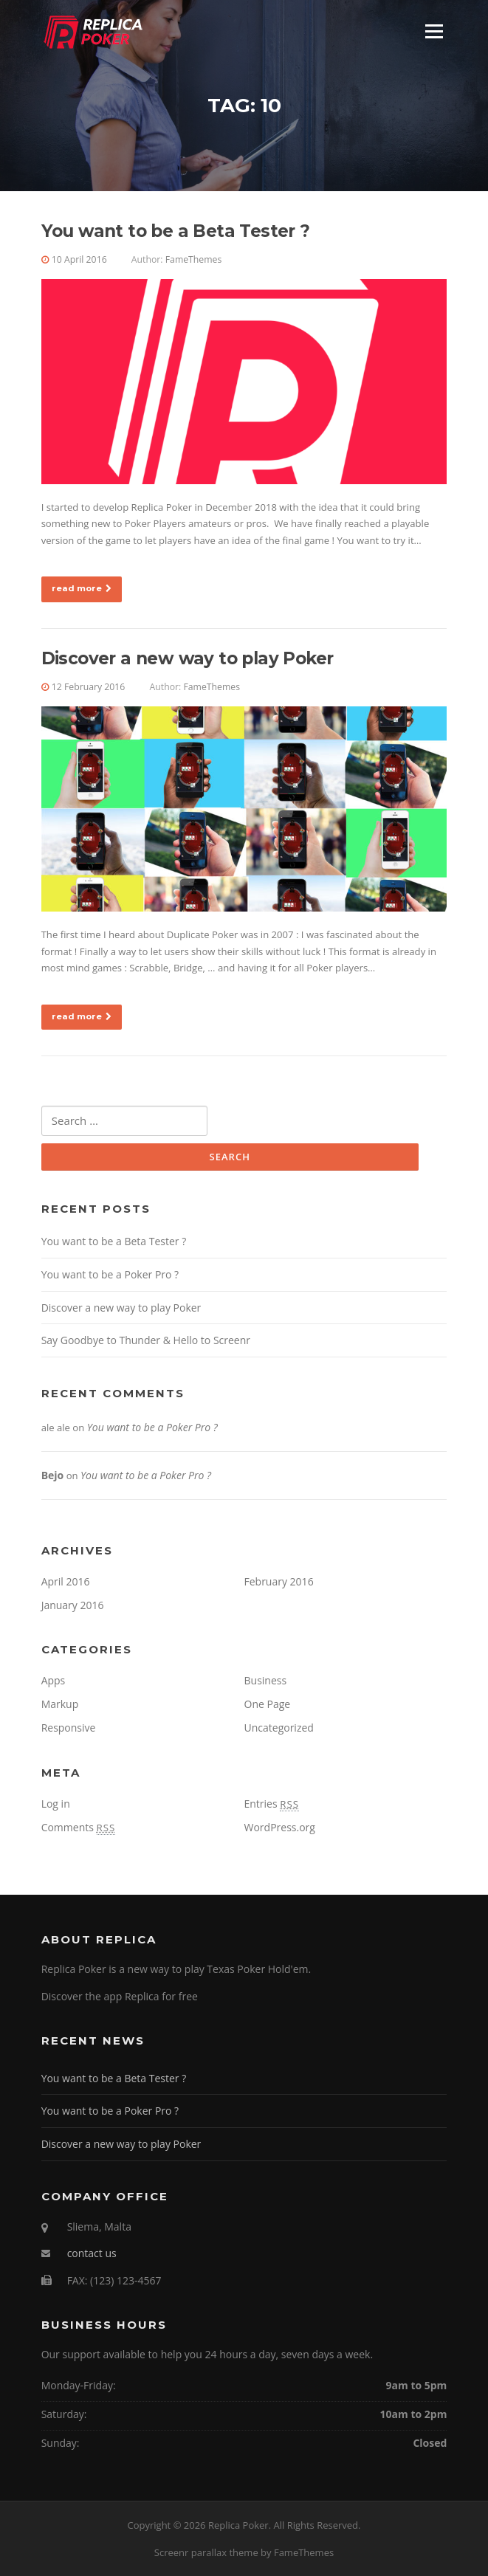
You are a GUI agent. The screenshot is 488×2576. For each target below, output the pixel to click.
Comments (78, 1827)
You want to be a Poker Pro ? (110, 1274)
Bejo (52, 1475)
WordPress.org (279, 1827)
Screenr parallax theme (206, 2552)
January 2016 (72, 1605)
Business (265, 1680)
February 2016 (279, 1581)
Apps (53, 1680)
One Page (267, 1704)
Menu (434, 31)
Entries (272, 1804)
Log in (55, 1804)
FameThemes (193, 259)
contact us (92, 2253)
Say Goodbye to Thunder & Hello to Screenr (145, 1340)
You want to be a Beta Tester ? (175, 231)
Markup (60, 1704)
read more (81, 588)
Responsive (68, 1728)
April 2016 (65, 1581)
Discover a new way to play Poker (187, 658)
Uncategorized (279, 1728)
